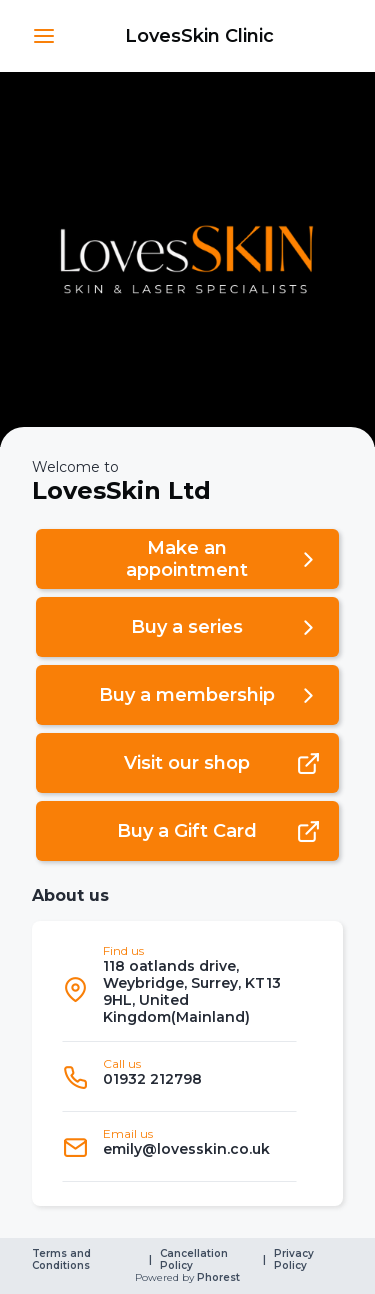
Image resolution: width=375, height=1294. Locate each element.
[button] (44, 36)
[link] (199, 36)
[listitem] (179, 989)
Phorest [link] (217, 1278)
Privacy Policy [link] (295, 1260)
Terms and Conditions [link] (63, 1260)
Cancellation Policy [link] (195, 1260)
